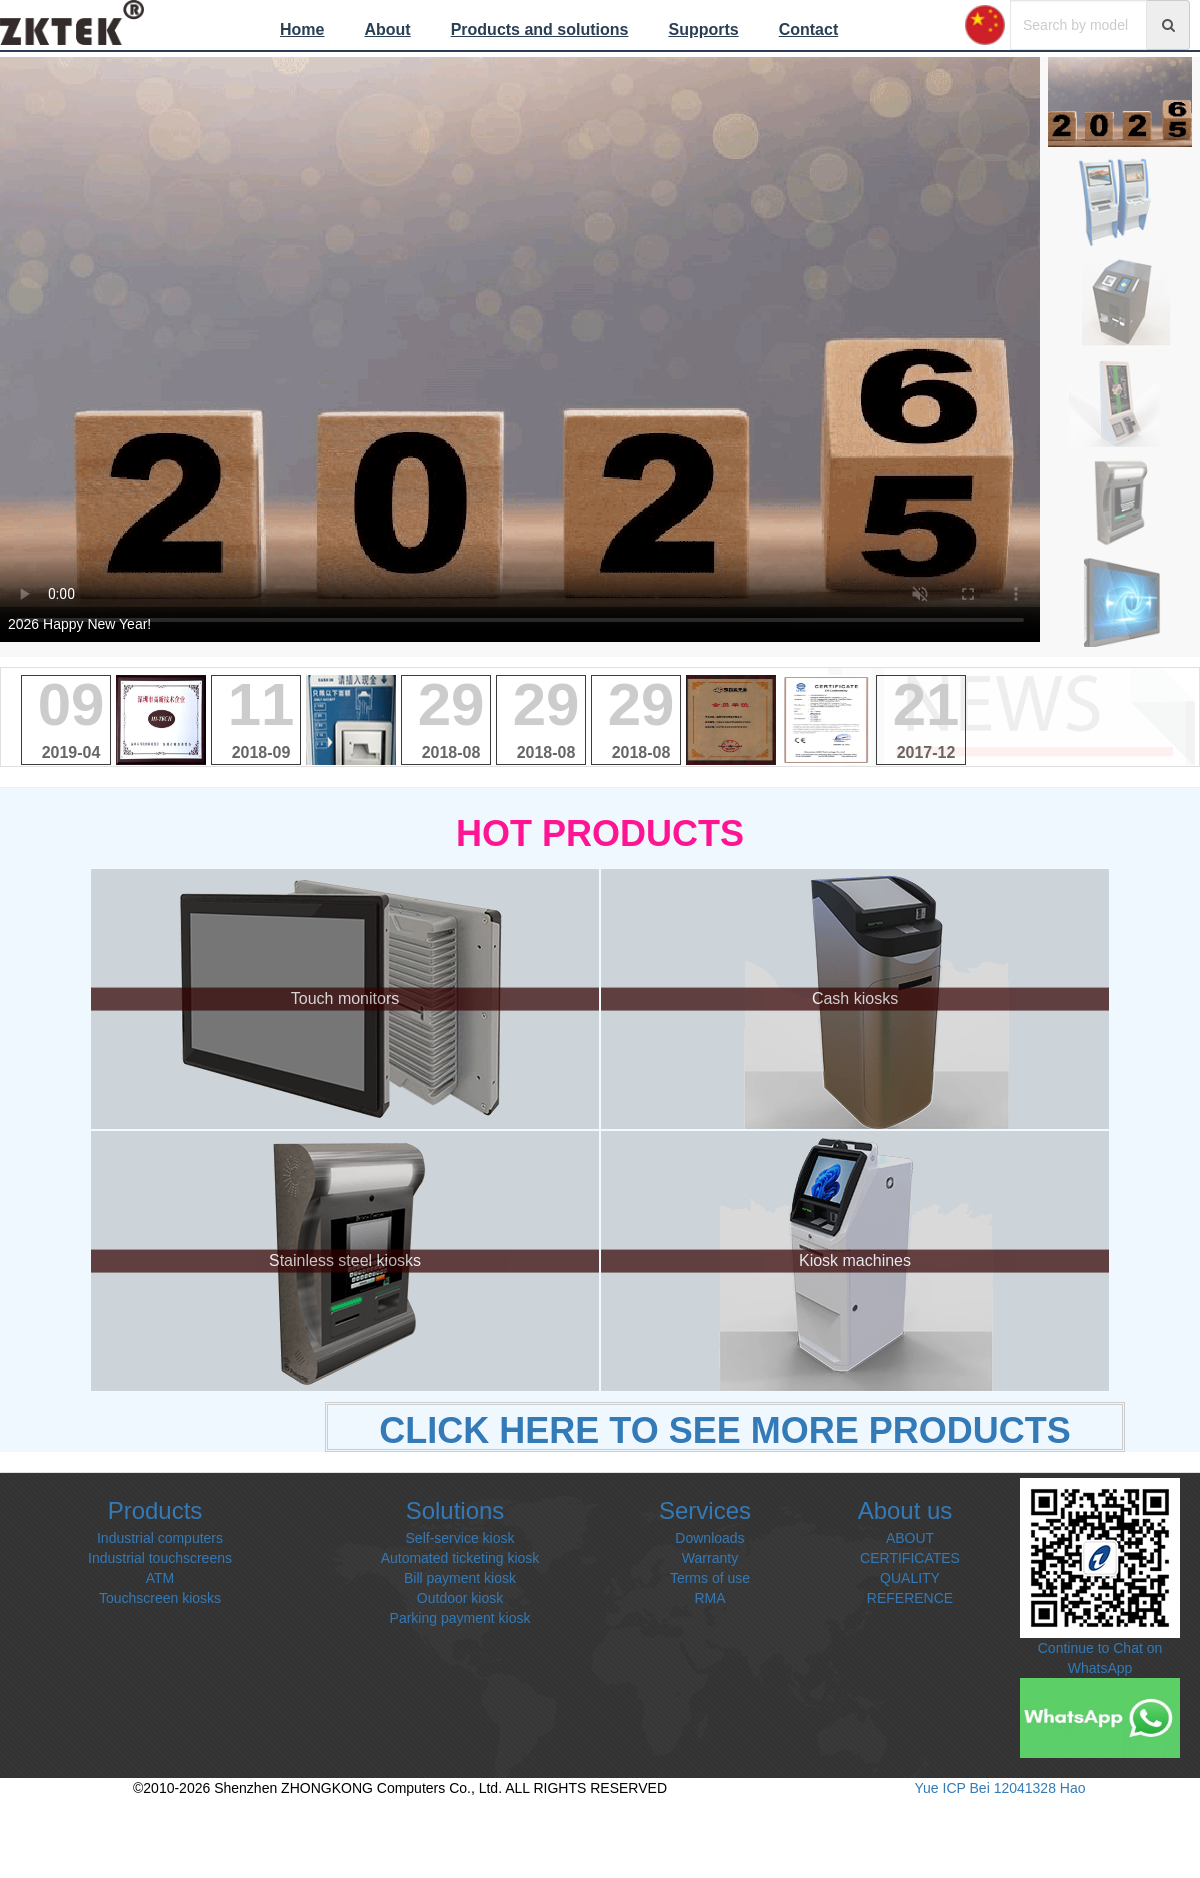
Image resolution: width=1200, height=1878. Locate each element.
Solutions (455, 1510)
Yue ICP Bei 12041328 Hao (1000, 1788)
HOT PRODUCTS (600, 833)
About (387, 29)
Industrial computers (160, 1538)
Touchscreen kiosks (160, 1598)
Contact (809, 29)
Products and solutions (540, 29)
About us (905, 1510)
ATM (160, 1578)
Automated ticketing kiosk (460, 1558)
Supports (703, 29)
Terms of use (710, 1578)
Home (302, 29)
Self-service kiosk (460, 1538)
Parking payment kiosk (460, 1618)
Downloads (709, 1538)
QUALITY (910, 1578)
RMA (709, 1598)
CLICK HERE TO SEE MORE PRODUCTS (724, 1430)
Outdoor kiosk (460, 1598)
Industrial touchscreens (160, 1558)
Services (705, 1510)
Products (155, 1510)
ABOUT (910, 1538)
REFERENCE (910, 1598)
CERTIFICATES (910, 1558)
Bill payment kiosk (460, 1578)
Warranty (710, 1558)
